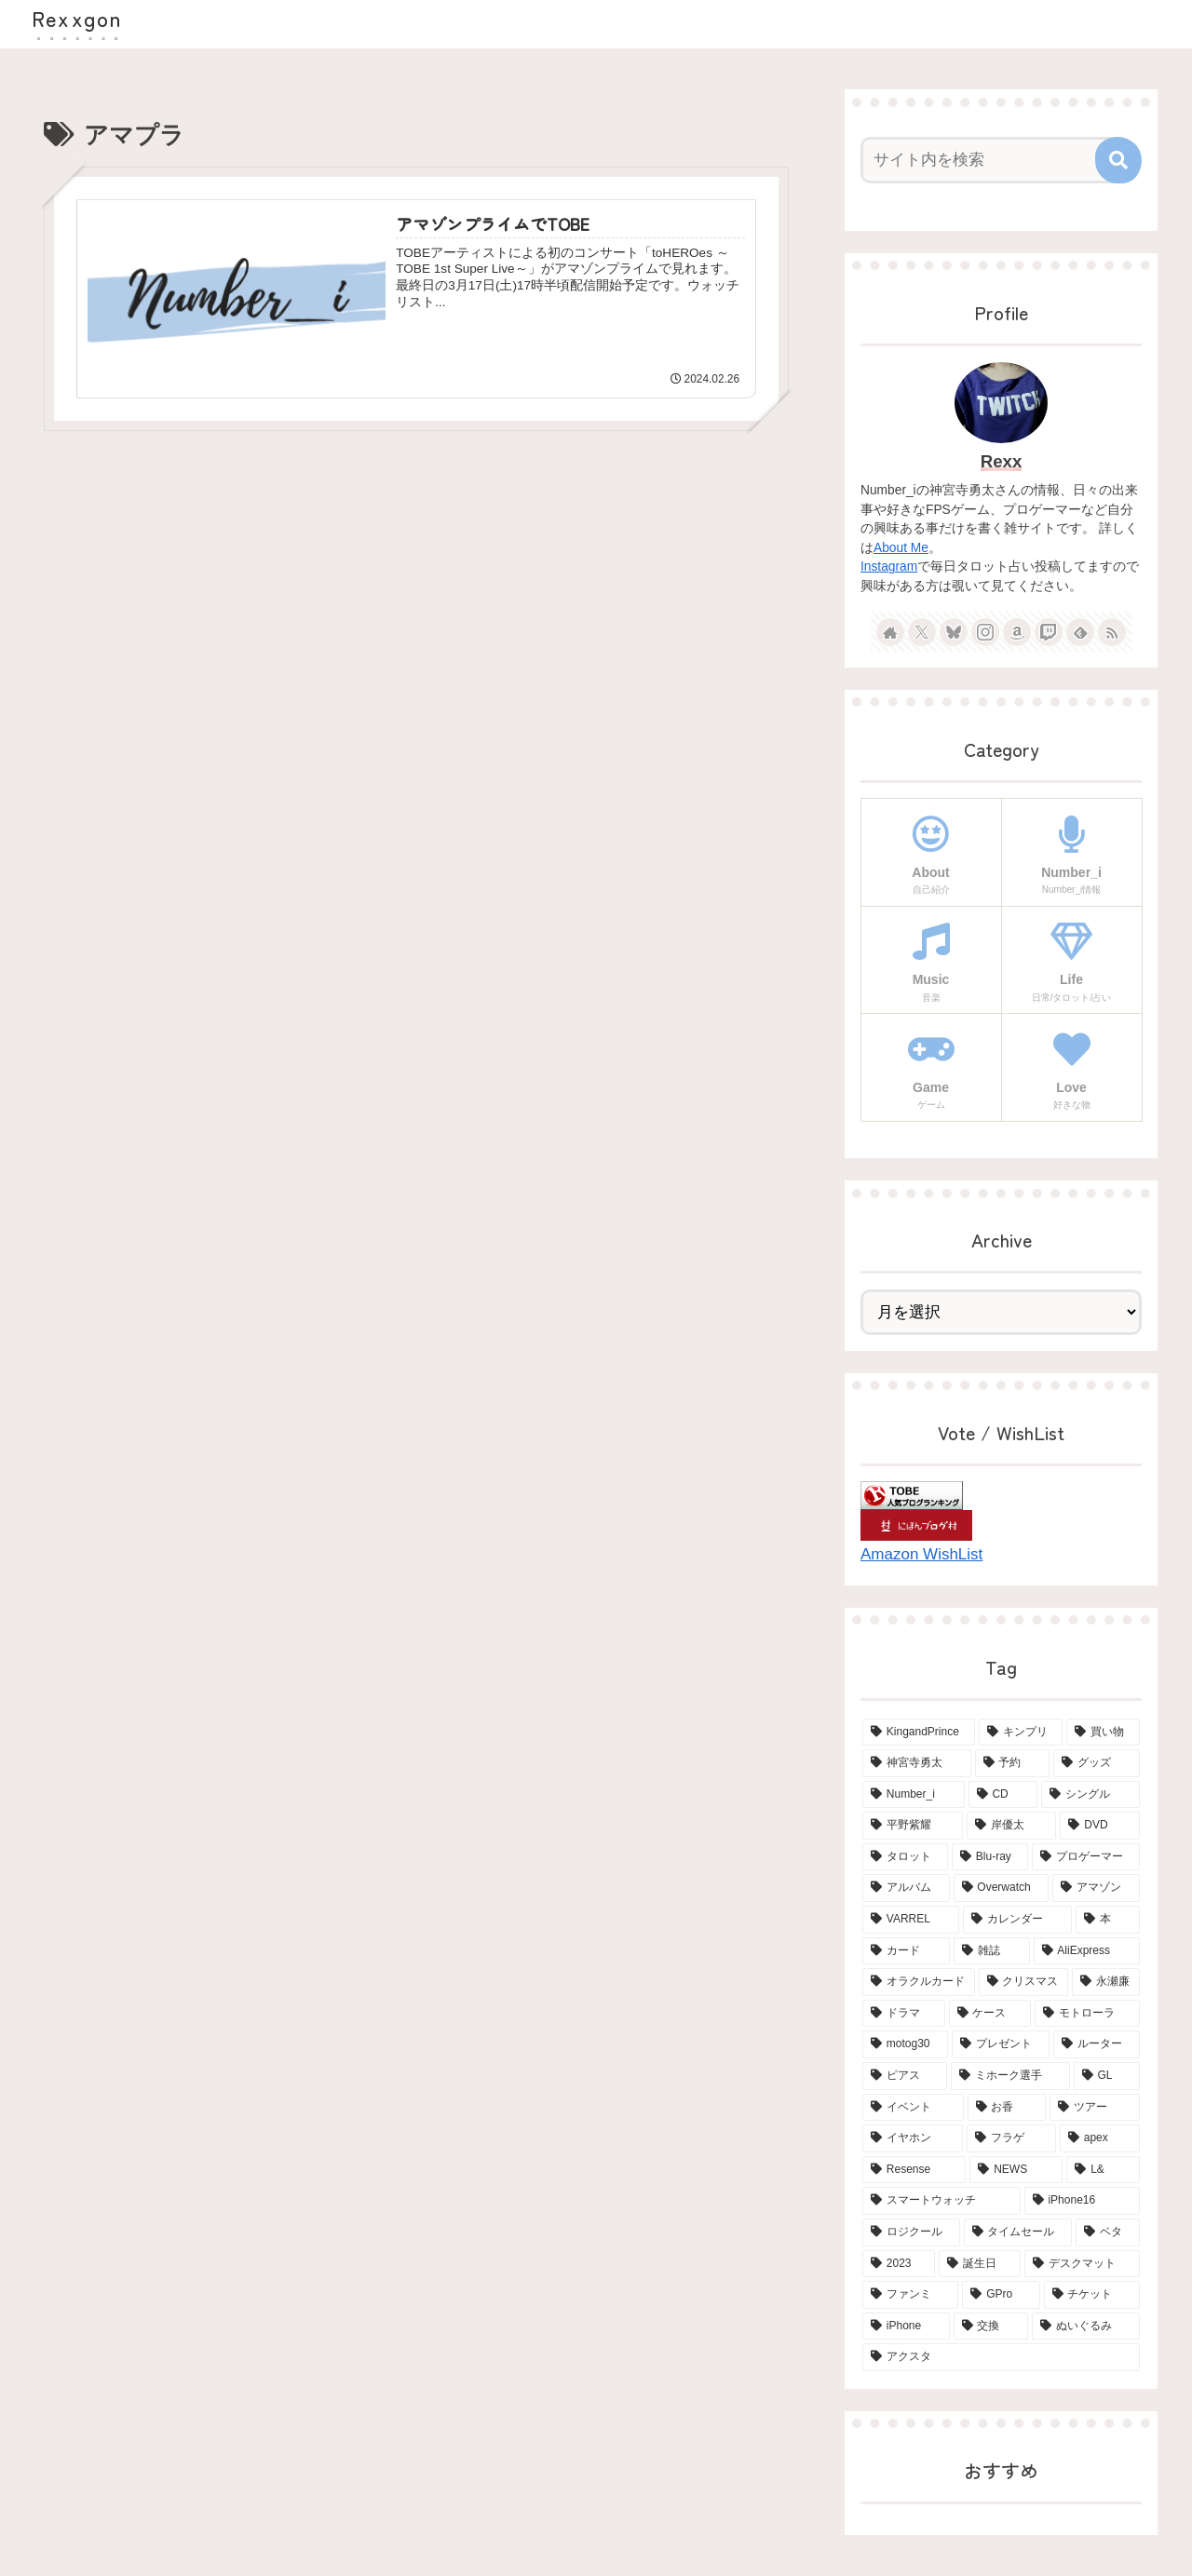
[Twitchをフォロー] (1048, 632)
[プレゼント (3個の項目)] (1001, 2044)
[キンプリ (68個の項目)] (1021, 1733)
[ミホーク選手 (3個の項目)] (1010, 2076)
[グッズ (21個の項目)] (1096, 1763)
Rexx (1002, 461)
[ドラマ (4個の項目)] (903, 2014)
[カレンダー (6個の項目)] (1017, 1920)
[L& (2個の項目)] (1103, 2170)
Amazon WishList (921, 1554)
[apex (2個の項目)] (1100, 2138)
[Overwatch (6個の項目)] (1002, 1888)
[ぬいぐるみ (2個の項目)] (1086, 2326)
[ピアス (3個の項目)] (904, 2076)
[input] (989, 160)
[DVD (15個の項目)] (1100, 1826)
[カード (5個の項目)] (906, 1951)
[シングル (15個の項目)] (1090, 1795)
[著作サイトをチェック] (890, 632)
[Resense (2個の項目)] (914, 2170)
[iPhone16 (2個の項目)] (1082, 2201)
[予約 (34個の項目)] (1012, 1763)
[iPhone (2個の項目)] (906, 2326)
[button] (1118, 160)
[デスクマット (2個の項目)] (1082, 2264)
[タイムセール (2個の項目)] (1018, 2232)
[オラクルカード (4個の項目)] (918, 1982)
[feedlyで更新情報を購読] (1080, 632)
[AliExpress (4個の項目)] (1087, 1951)
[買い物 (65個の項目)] (1103, 1733)
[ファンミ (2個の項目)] (910, 2295)
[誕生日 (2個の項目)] (980, 2264)
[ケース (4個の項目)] (990, 2014)
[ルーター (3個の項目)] (1096, 2044)
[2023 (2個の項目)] (898, 2264)
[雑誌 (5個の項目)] (992, 1951)
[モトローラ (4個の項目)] (1087, 2014)
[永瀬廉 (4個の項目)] (1106, 1982)
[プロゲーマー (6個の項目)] (1086, 1857)
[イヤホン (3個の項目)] (912, 2138)
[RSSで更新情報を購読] (1112, 632)
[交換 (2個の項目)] (991, 2326)
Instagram (888, 566)
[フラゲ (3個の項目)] (1011, 2138)
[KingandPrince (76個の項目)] (918, 1733)
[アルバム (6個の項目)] (906, 1888)
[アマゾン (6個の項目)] (1096, 1888)
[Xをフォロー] (922, 632)
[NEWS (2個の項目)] (1016, 2170)
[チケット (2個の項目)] (1092, 2295)
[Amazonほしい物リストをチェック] (1017, 632)
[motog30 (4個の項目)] (905, 2044)
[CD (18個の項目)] (1003, 1795)
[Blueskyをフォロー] (953, 632)
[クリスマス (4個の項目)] (1024, 1982)
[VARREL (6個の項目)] (910, 1920)
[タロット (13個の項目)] (905, 1857)
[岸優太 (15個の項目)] (1011, 1826)
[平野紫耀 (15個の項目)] (912, 1826)
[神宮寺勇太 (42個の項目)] (916, 1763)
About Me (901, 548)
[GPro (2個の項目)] (1000, 2295)
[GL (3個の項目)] (1107, 2076)
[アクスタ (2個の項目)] (1001, 2357)
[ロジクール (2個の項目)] (911, 2232)
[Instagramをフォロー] (985, 632)
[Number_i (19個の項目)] (913, 1795)
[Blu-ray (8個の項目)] (990, 1857)
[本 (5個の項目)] (1108, 1920)
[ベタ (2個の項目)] (1108, 2232)
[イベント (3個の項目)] (913, 2108)
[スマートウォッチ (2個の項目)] (941, 2201)
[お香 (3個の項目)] (1007, 2108)
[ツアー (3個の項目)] (1095, 2108)
